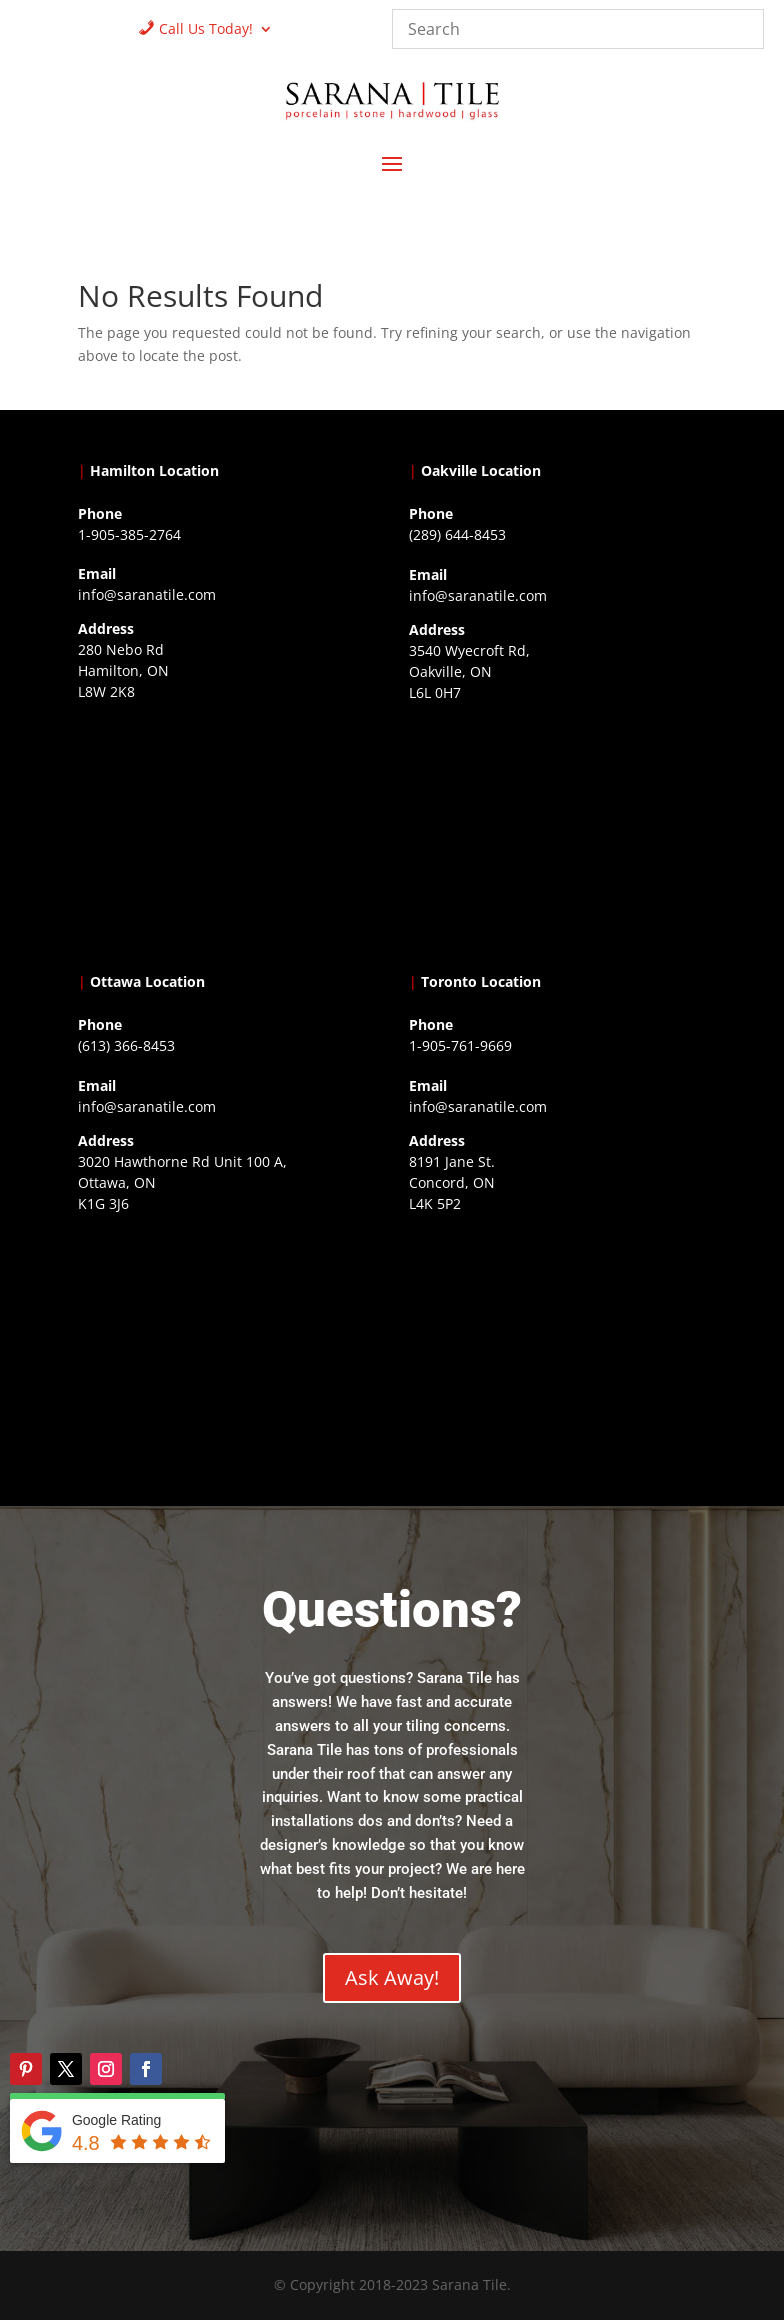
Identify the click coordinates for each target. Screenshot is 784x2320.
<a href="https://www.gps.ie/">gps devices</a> (226, 1344)
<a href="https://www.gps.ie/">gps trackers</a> (226, 832)
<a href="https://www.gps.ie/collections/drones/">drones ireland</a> (557, 833)
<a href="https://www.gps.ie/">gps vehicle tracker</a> (557, 1344)
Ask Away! (392, 1977)
